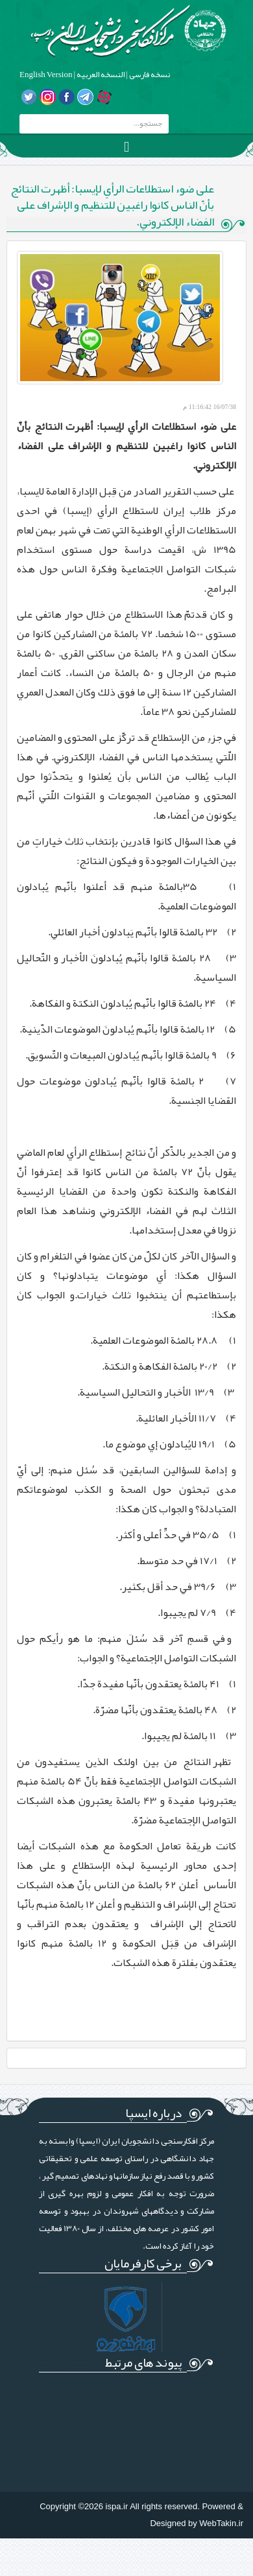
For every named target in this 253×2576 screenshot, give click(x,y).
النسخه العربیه (100, 74)
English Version (45, 74)
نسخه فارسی (149, 74)
